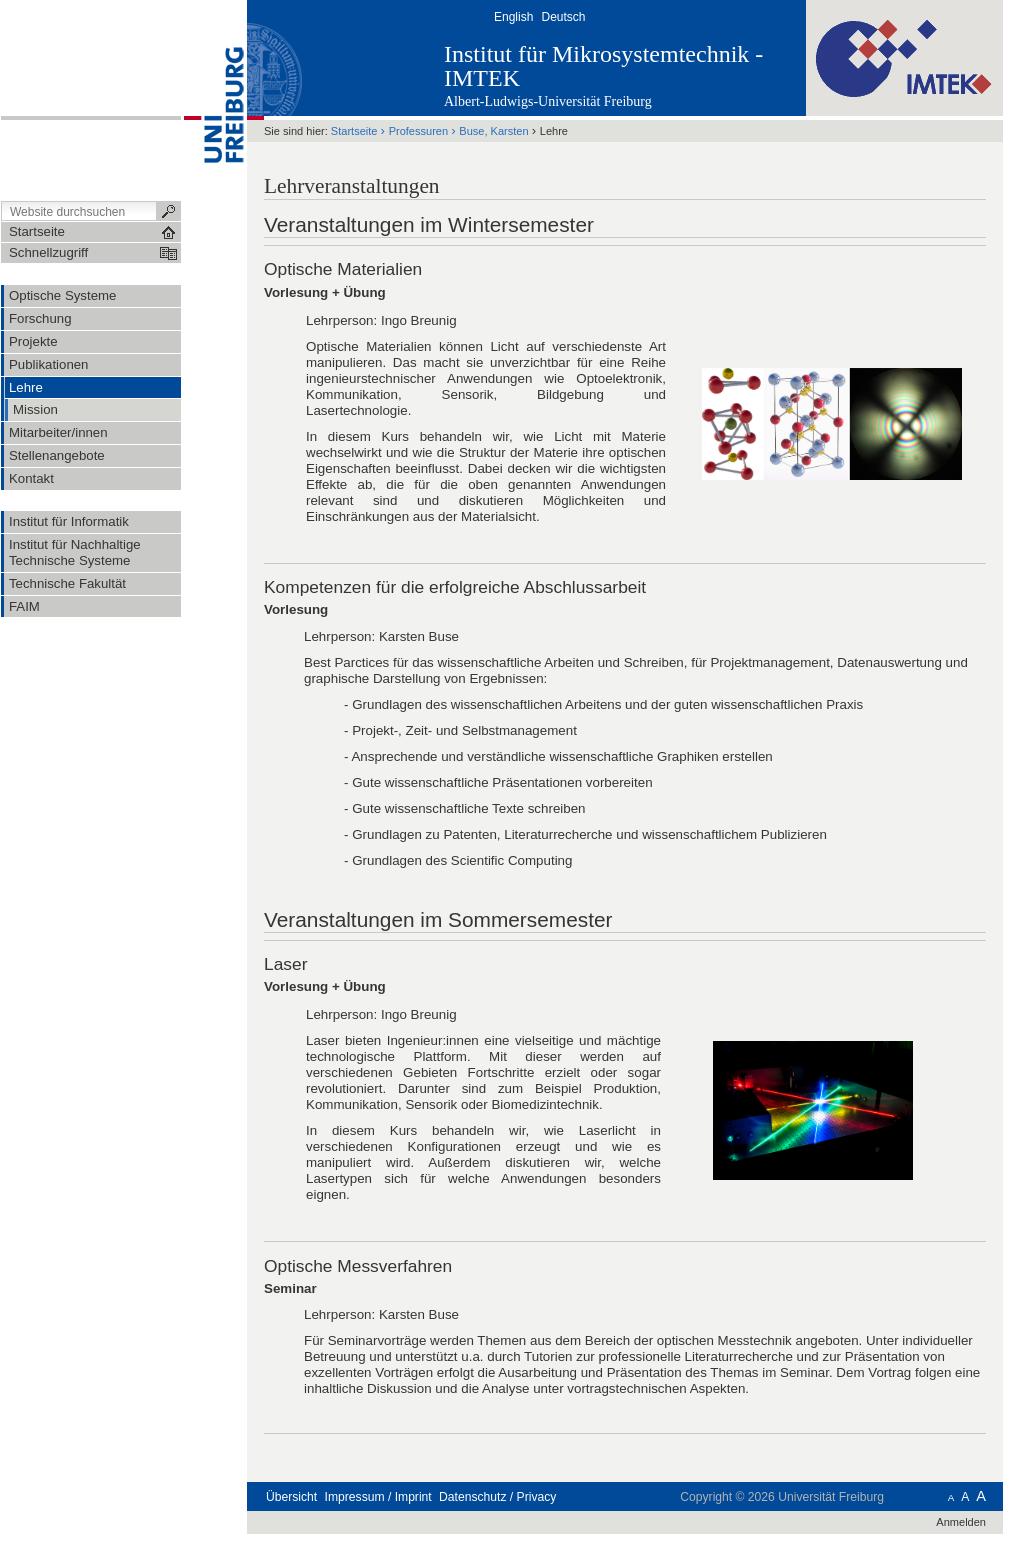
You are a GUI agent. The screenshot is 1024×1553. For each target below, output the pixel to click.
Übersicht (291, 1497)
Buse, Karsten (493, 131)
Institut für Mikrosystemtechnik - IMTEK (603, 66)
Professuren (418, 131)
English (513, 17)
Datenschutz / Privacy (497, 1497)
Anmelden (961, 1522)
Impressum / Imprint (378, 1497)
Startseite (354, 131)
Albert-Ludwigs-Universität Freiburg (548, 101)
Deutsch (563, 17)
